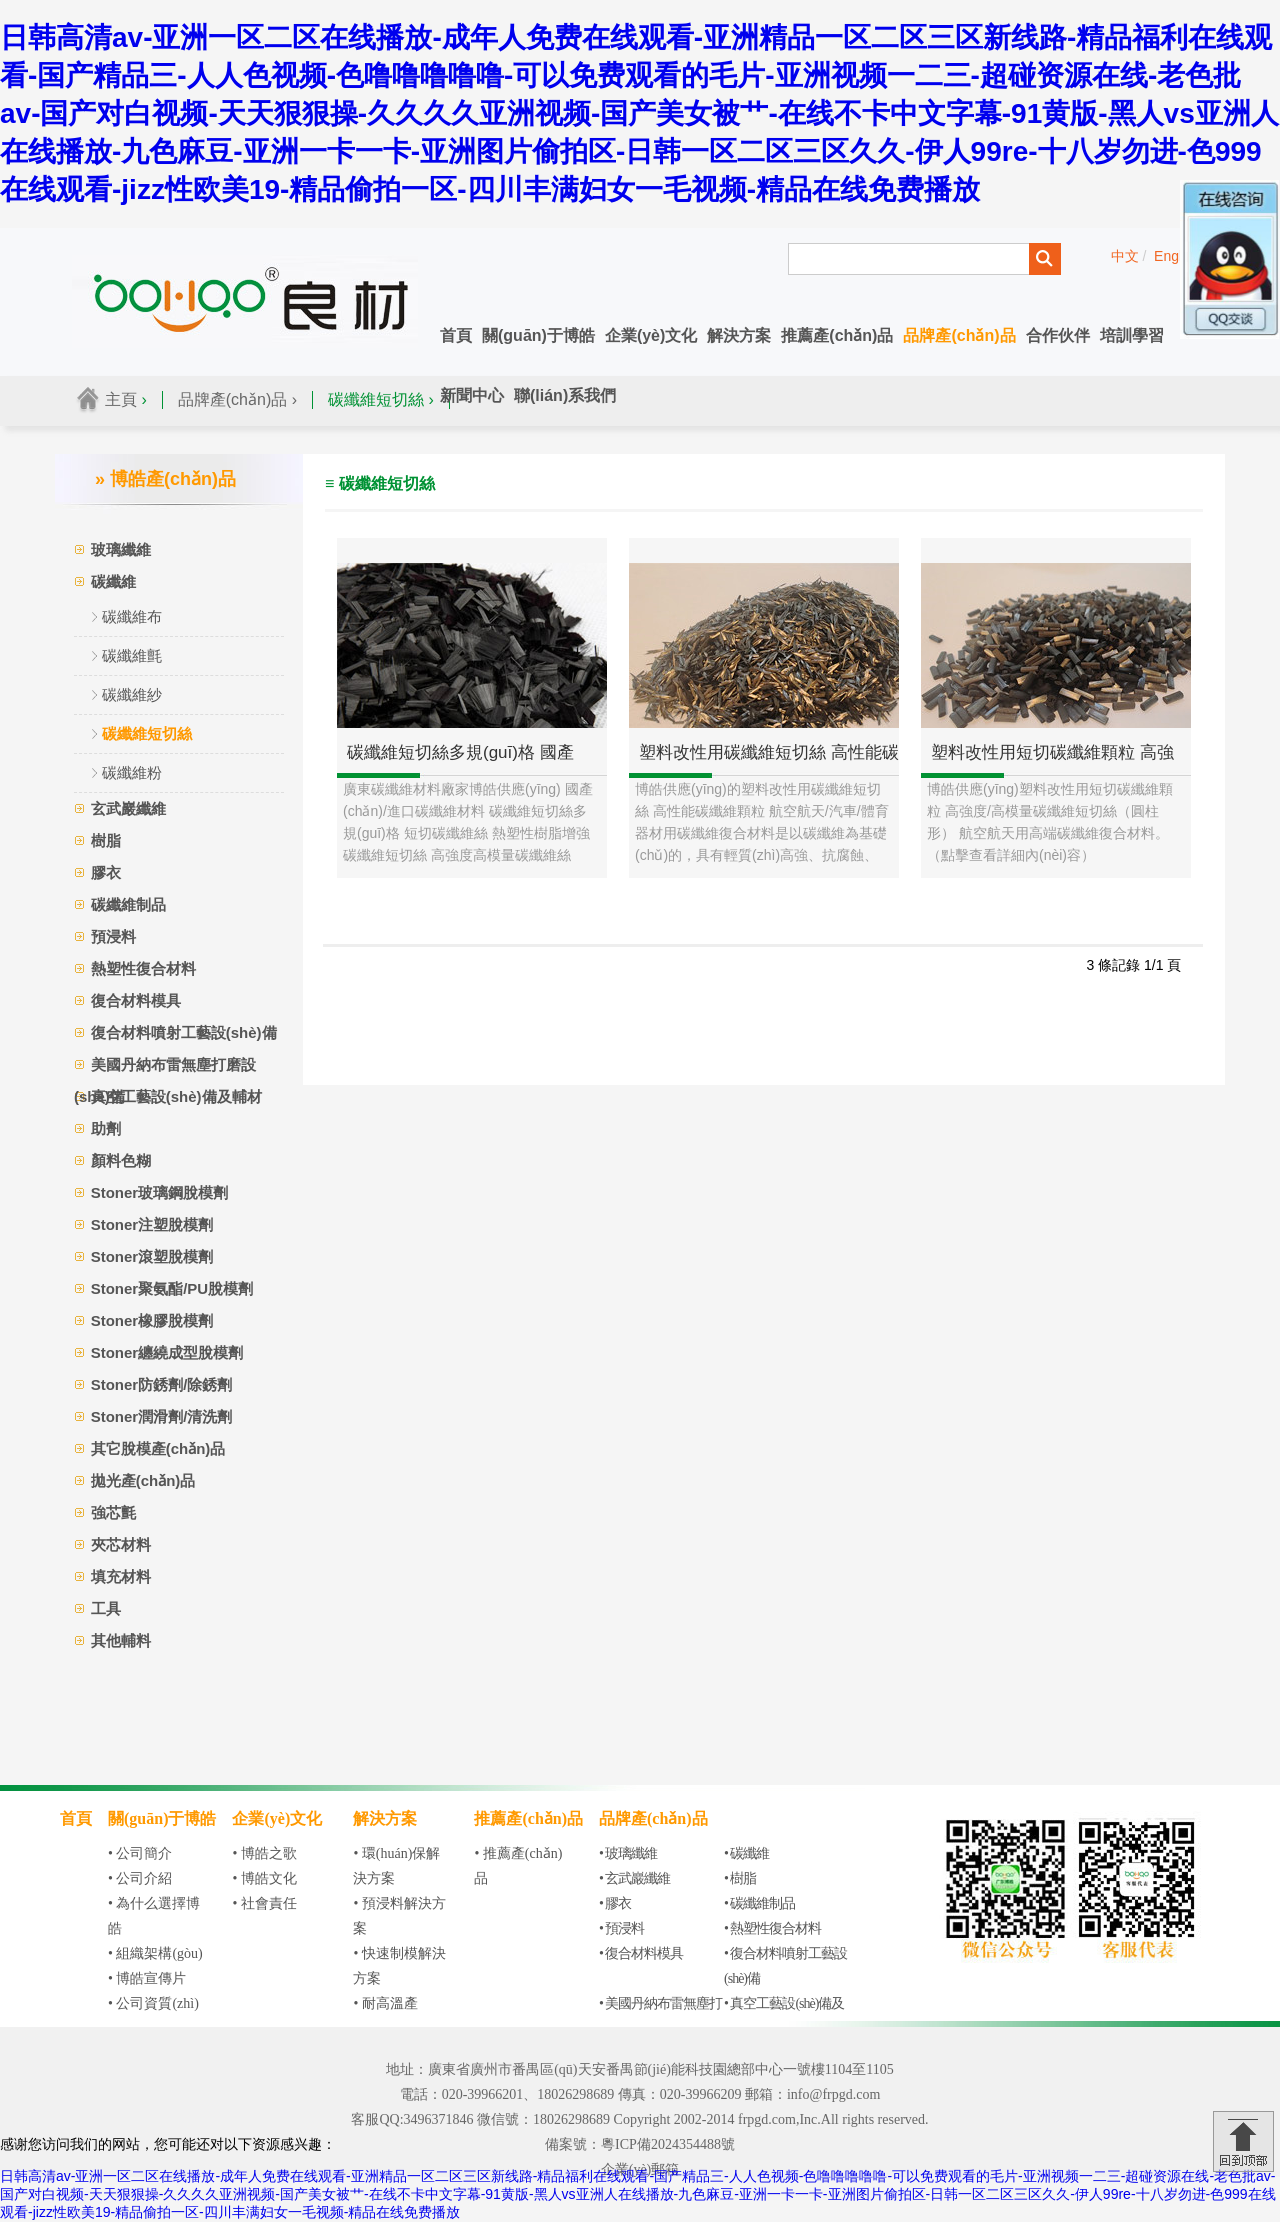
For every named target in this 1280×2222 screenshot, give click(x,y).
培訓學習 (1132, 335)
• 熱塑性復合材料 (772, 1928)
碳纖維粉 (132, 772)
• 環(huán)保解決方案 (396, 1866)
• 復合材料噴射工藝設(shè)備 (785, 1966)
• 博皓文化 (264, 1878)
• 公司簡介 (140, 1853)
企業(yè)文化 (651, 335)
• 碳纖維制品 (759, 1903)
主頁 (121, 399)
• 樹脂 (740, 1878)
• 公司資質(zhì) (153, 2003)
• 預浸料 (621, 1928)
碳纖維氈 (132, 655)
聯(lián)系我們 (565, 395)
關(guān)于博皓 (538, 335)
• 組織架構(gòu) (155, 1953)
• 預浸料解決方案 (399, 1916)
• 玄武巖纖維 (634, 1878)
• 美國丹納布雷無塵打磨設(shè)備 (660, 2016)
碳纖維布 (132, 616)
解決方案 (739, 335)
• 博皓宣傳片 (147, 1978)
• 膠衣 (615, 1903)
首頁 (456, 335)
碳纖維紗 (132, 694)
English (1177, 256)
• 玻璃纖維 (628, 1853)
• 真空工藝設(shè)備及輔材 (784, 2016)
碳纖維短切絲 (147, 733)
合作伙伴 (1058, 335)
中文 (1125, 256)
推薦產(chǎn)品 (837, 335)
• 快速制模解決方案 (399, 1966)
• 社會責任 (264, 1903)
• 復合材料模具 (641, 1953)
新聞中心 (472, 395)
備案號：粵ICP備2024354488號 (640, 2144)
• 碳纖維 (746, 1853)
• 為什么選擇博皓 (154, 1916)
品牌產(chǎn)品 (959, 335)
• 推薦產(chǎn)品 (518, 1866)
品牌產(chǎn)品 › (237, 399)
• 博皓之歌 (264, 1853)
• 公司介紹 (140, 1878)
